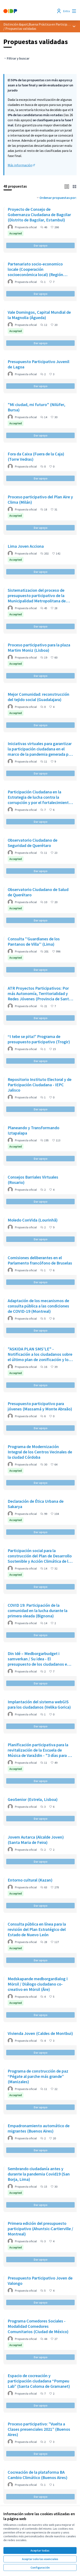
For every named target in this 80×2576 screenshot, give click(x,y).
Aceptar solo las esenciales (40, 2559)
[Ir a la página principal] (30, 11)
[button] (67, 186)
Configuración (40, 2567)
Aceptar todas (40, 2550)
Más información (22, 165)
